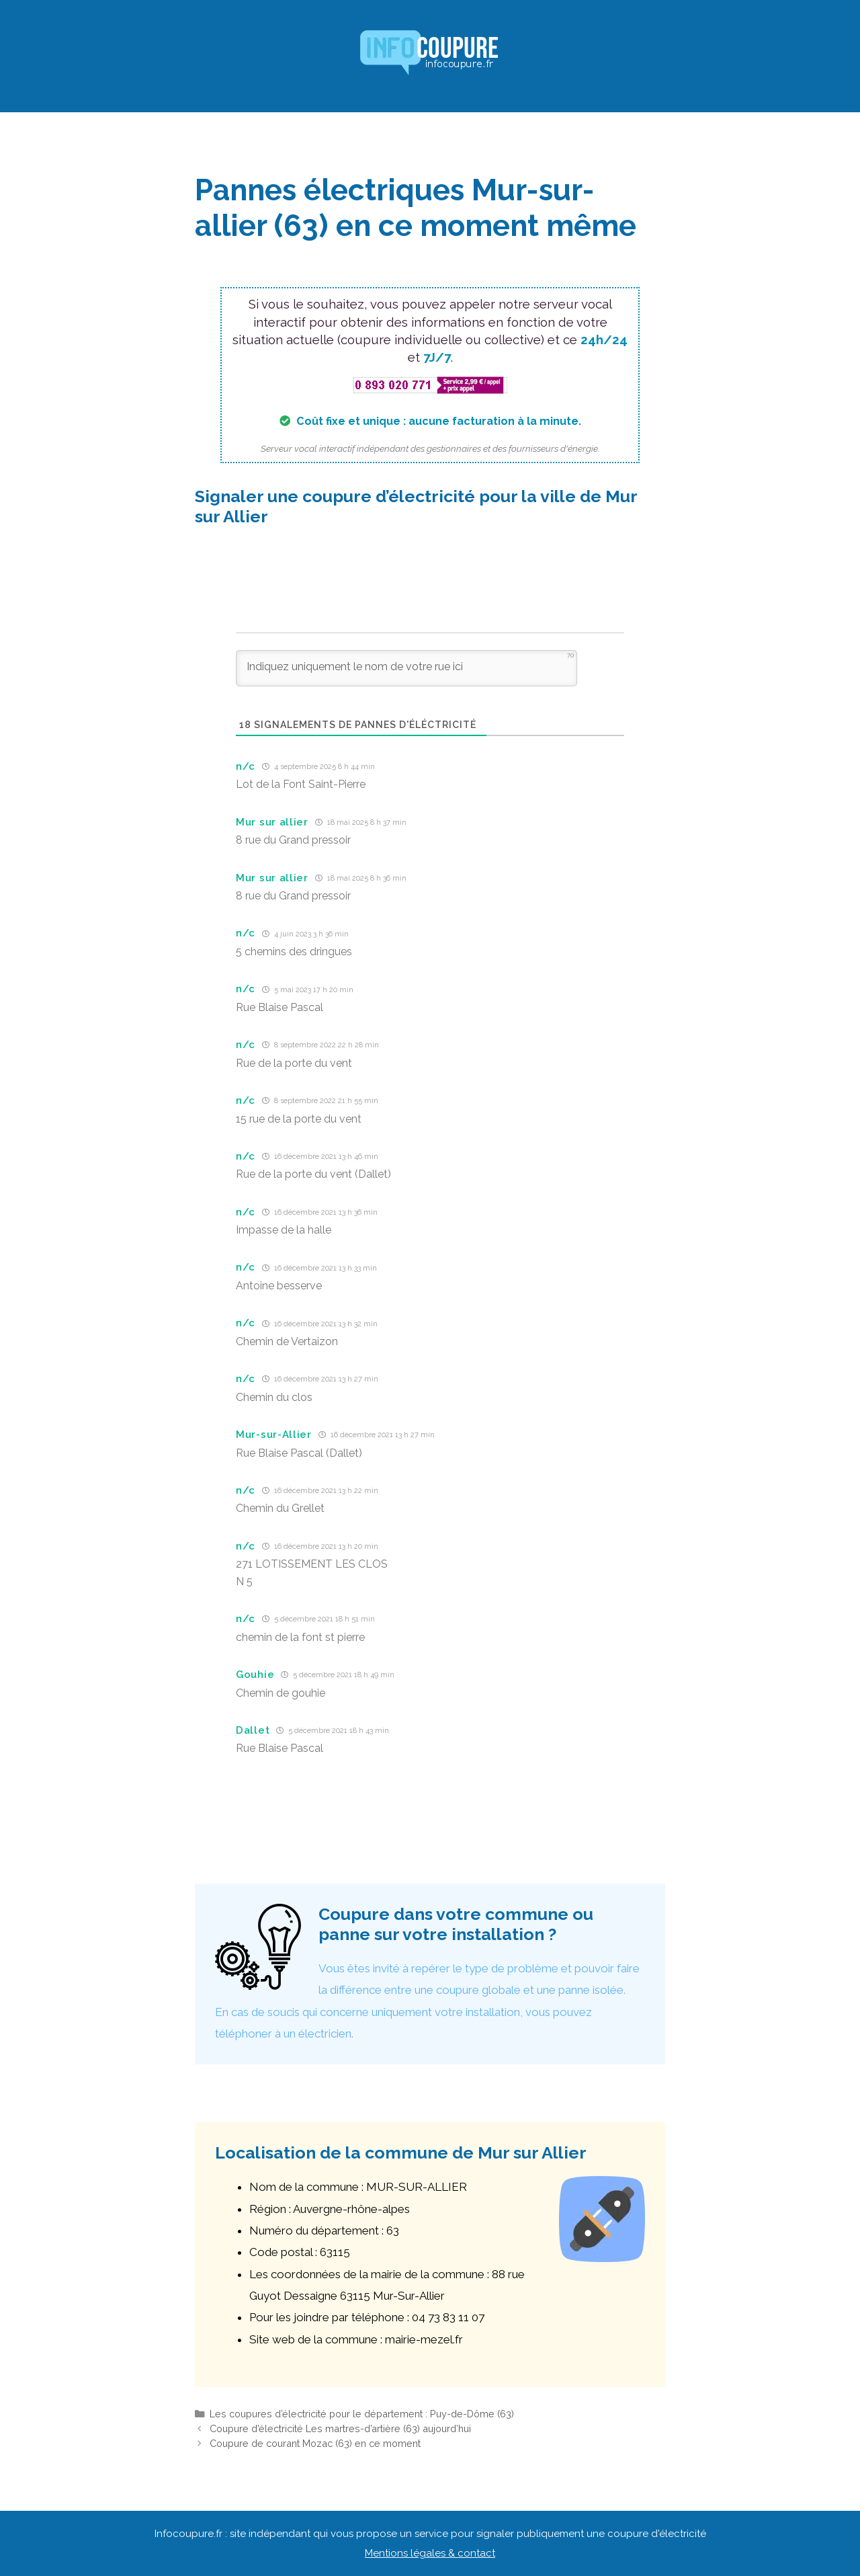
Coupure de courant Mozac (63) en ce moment (315, 2443)
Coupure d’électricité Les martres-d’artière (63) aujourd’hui (340, 2428)
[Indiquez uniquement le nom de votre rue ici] (406, 668)
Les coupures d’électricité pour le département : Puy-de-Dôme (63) (362, 2413)
